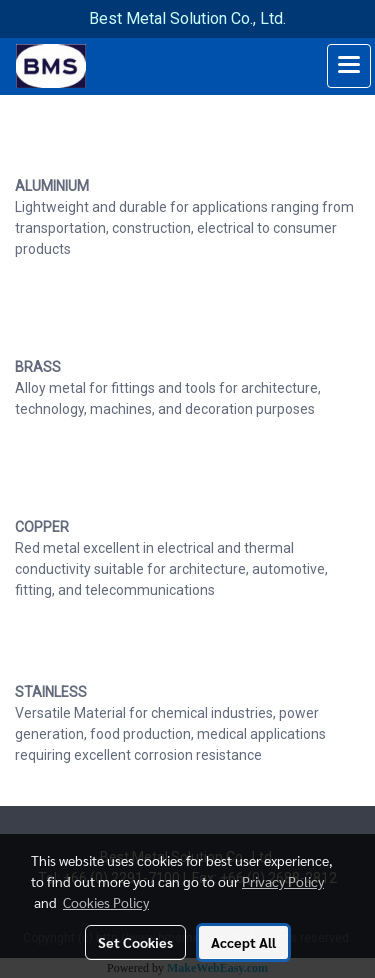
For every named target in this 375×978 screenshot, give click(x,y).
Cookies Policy (106, 902)
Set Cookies (135, 942)
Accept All (243, 942)
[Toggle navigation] (349, 66)
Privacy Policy (283, 881)
